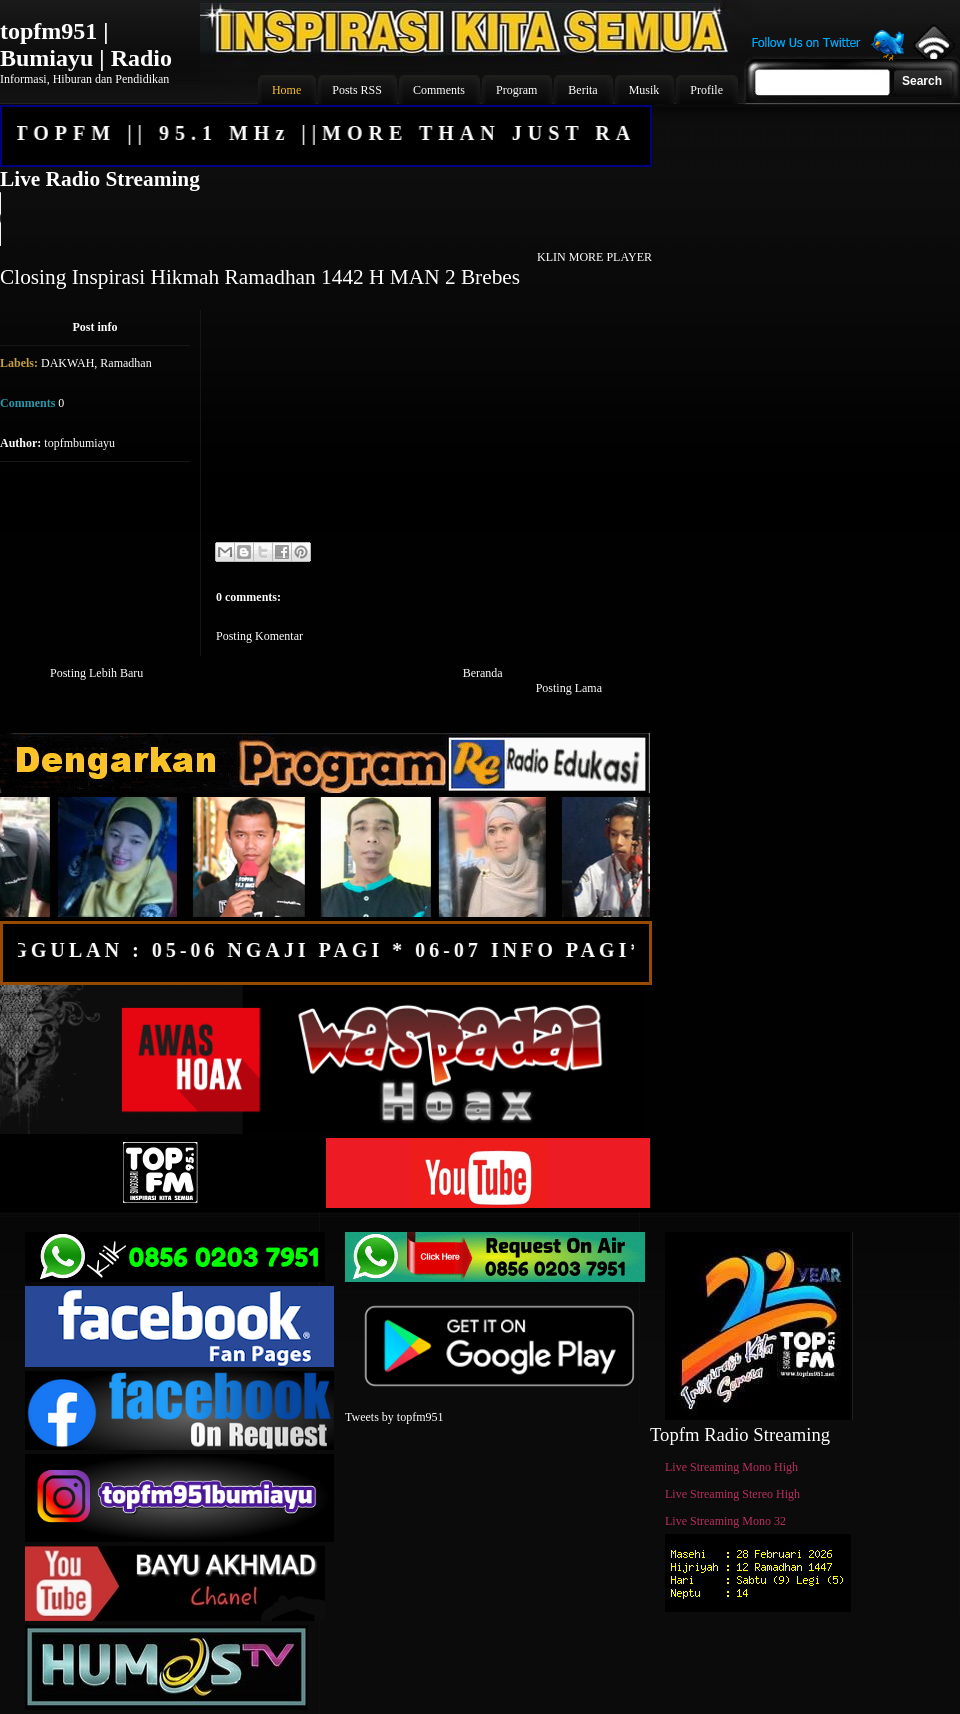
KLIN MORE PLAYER (594, 257)
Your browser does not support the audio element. (325, 219)
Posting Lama (569, 688)
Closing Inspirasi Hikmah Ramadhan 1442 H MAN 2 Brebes (260, 277)
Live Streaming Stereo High (732, 1494)
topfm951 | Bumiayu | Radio (86, 44)
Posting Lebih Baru (96, 673)
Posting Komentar (259, 636)
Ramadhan (125, 363)
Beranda (483, 673)
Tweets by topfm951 (394, 1417)
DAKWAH (67, 363)
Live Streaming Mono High (731, 1467)
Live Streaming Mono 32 (725, 1521)
